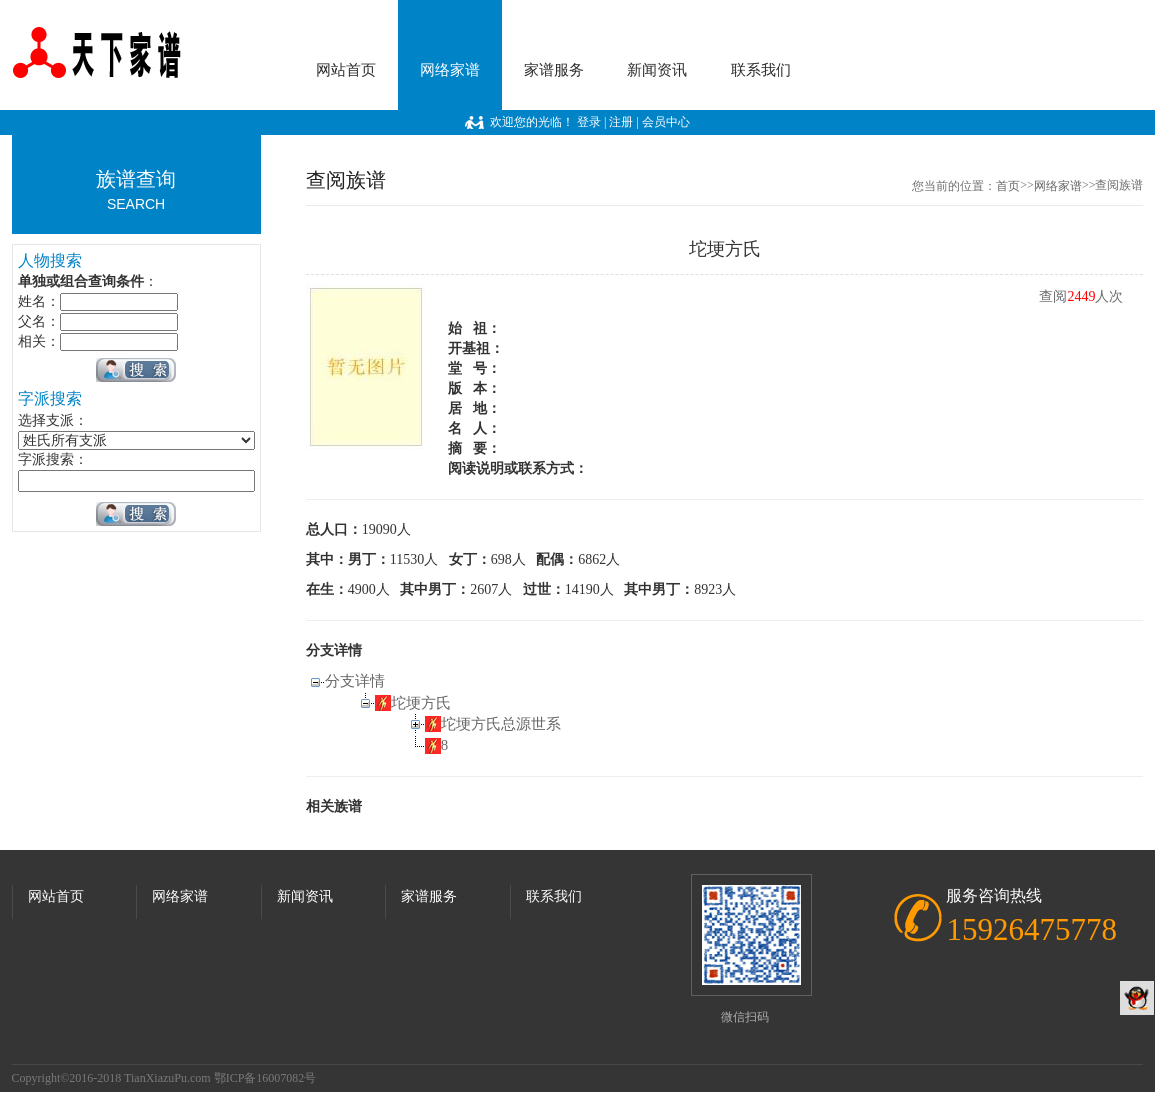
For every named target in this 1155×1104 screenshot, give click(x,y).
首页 (1008, 186)
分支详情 (355, 681)
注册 (621, 122)
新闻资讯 (657, 70)
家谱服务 (554, 70)
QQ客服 (1137, 998)
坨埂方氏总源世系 (501, 724)
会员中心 (666, 122)
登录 (589, 122)
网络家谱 (450, 70)
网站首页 (346, 70)
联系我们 (761, 70)
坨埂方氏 (421, 703)
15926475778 (1031, 929)
